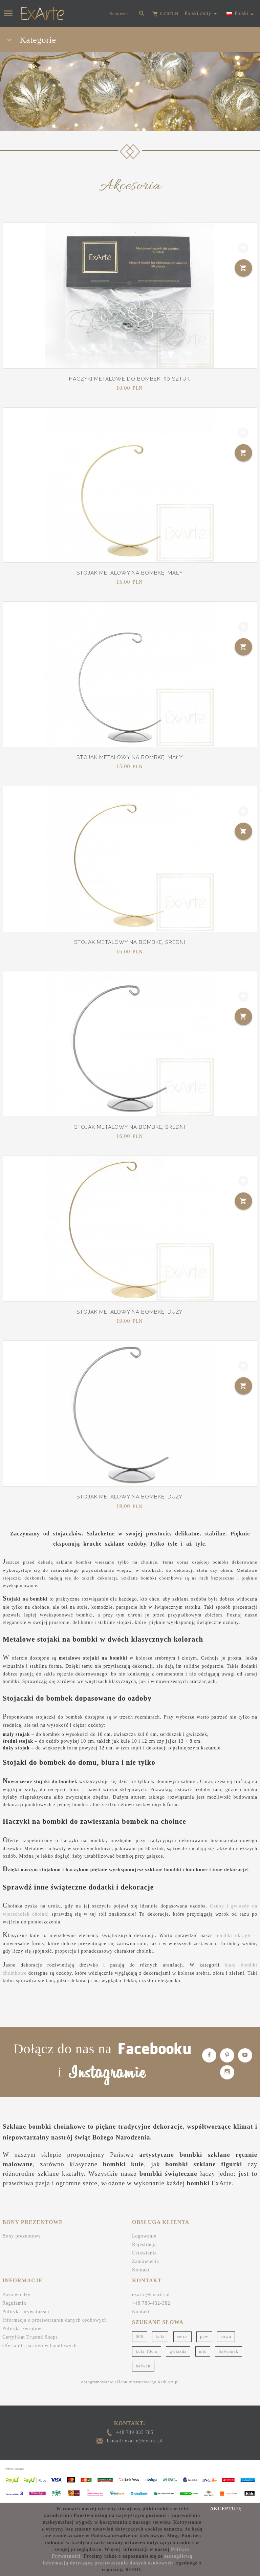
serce (182, 2336)
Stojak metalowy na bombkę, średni (129, 942)
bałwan (143, 2365)
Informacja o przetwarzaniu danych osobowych (54, 2320)
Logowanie (144, 2236)
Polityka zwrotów (21, 2328)
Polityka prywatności (25, 2311)
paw (204, 2336)
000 (140, 2336)
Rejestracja (144, 2244)
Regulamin (14, 2303)
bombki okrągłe (234, 1935)
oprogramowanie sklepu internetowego (118, 2382)
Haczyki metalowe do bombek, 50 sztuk (129, 379)
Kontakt (141, 2269)
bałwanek (228, 2351)
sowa (226, 2336)
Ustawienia (144, 2252)
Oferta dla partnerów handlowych (39, 2345)
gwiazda (178, 2351)
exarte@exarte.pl (151, 2294)
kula (160, 2336)
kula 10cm (146, 2351)
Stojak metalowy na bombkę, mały (130, 573)
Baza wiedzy (16, 2294)
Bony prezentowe (21, 2236)
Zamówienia (145, 2261)
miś (203, 2351)
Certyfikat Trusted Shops (30, 2337)
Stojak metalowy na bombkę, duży (129, 1312)
